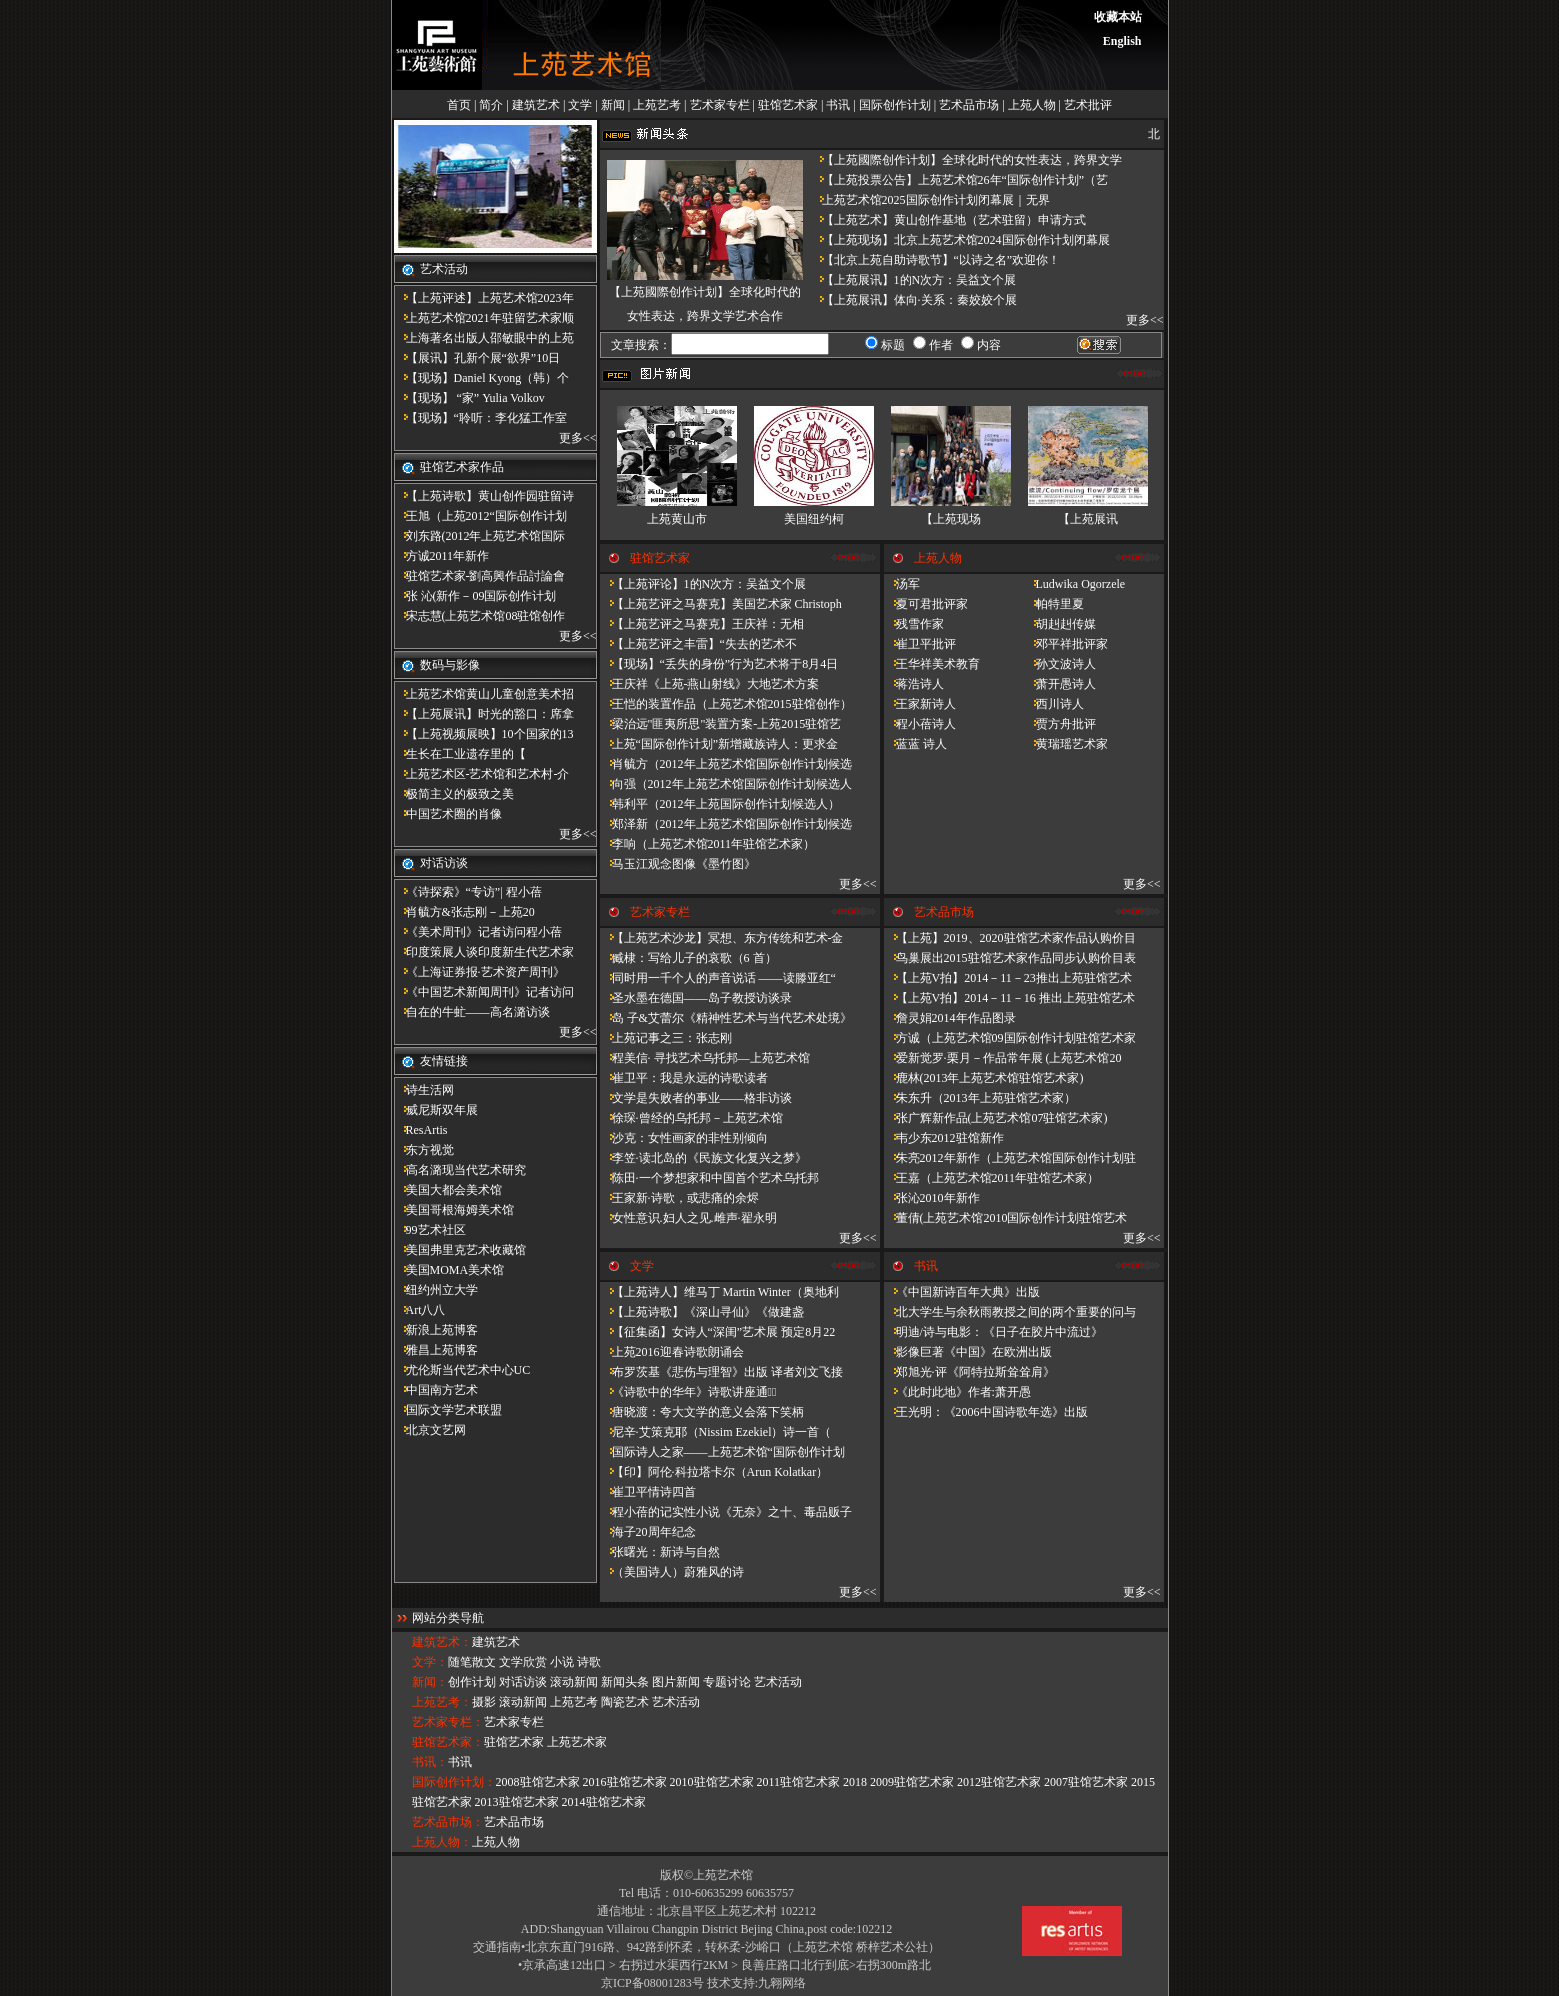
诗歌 (589, 1662)
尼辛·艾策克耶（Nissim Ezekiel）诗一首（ (716, 1432)
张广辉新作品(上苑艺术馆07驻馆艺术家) (996, 1118)
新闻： (430, 1682)
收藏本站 (1118, 17)
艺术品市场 (969, 105)
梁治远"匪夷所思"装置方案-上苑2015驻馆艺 (721, 724)
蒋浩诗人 (914, 684)
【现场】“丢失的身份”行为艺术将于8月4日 (719, 664)
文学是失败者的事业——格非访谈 (696, 1098)
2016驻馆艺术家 (625, 1782)
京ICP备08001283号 (652, 1983)
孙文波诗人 (1060, 664)
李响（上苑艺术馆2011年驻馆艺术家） (708, 844)
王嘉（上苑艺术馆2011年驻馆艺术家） (992, 1178)
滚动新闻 (574, 1682)
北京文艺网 (430, 1430)
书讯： (430, 1762)
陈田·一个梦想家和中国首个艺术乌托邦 (709, 1178)
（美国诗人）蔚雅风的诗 (672, 1572)
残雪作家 (914, 624)
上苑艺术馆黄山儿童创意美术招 (484, 694)
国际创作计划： (454, 1782)
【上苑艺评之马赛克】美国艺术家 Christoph (721, 604)
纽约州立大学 (436, 1290)
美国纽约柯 (814, 519)
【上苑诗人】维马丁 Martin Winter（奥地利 (719, 1292)
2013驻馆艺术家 (517, 1802)
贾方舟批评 (1060, 724)
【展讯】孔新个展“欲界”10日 (477, 358)
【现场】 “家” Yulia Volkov (469, 398)
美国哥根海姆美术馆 (454, 1210)
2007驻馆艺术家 (1086, 1782)
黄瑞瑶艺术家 (1066, 744)
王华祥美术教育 (932, 664)
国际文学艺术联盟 (448, 1410)
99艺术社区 (430, 1230)
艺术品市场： (448, 1822)
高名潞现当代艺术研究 (460, 1170)
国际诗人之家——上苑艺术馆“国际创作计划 (722, 1452)
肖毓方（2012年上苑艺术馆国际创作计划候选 (726, 764)
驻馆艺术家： (448, 1742)
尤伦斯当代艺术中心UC (462, 1370)
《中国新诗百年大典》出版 (962, 1292)
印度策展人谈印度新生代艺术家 (484, 952)
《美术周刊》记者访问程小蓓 (478, 932)
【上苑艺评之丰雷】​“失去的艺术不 (698, 644)
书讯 (838, 105)
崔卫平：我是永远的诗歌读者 (684, 1078)
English (1122, 41)
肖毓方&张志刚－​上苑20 (464, 912)
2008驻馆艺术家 (538, 1782)
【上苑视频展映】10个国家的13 (484, 734)
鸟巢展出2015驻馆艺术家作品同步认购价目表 (1010, 958)
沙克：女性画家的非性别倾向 (684, 1138)
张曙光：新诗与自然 (660, 1552)
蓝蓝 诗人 (915, 744)
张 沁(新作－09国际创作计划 (475, 596)
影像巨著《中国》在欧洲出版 (968, 1352)
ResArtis (421, 1130)
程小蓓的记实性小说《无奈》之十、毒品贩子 (726, 1512)
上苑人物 (1032, 105)
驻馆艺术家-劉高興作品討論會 (480, 576)
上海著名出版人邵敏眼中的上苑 (484, 338)
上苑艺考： (442, 1702)
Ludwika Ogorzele (1075, 584)
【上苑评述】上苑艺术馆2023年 (484, 298)
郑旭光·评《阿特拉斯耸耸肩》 (969, 1372)
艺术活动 (778, 1682)
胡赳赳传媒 (1060, 624)
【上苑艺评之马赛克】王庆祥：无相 (702, 624)
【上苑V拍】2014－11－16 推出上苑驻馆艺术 (1009, 998)
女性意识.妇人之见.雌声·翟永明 (688, 1218)
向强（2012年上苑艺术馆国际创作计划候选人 (726, 784)
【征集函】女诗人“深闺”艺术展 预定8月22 (718, 1332)
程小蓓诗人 (920, 724)
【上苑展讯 (1088, 519)
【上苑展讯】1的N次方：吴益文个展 (913, 280)
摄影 (484, 1702)
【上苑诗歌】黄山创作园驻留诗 (484, 496)
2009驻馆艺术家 (912, 1782)
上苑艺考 (657, 105)
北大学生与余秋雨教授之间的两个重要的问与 (1010, 1312)
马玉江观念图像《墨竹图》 (678, 864)
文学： (430, 1662)
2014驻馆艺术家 (604, 1802)
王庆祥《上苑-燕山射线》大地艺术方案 (710, 684)
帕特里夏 (1054, 604)
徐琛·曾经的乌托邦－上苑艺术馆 (691, 1118)
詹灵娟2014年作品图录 (950, 1018)
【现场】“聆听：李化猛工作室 (480, 418)
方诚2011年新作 (442, 556)
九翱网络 (782, 1983)
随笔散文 (472, 1662)
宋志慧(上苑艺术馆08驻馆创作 (480, 616)
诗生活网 (424, 1090)
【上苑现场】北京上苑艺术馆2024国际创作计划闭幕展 (960, 240)
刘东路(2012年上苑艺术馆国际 (480, 536)
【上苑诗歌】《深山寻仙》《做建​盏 (702, 1312)
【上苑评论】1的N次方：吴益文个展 (703, 584)
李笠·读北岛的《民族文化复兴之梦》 (703, 1158)
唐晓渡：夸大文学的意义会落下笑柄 (702, 1412)
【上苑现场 (951, 519)
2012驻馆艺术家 (999, 1782)
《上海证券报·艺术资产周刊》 (479, 972)
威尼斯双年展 (436, 1110)
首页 (459, 105)
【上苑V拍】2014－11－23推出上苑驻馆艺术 (1008, 978)
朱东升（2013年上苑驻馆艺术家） (980, 1098)
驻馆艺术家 (788, 105)
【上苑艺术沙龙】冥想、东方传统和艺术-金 (722, 938)
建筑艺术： (442, 1642)
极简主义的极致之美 (454, 794)
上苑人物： (442, 1842)
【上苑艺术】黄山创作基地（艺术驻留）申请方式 (948, 220)
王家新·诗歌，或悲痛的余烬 (679, 1198)
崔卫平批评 (920, 644)
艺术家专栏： (448, 1722)
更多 (571, 438)
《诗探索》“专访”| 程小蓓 (468, 892)
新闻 (613, 105)
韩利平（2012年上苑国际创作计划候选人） (720, 804)
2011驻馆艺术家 (799, 1782)
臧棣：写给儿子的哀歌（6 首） (688, 958)
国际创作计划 (895, 105)
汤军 (902, 584)
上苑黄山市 (677, 519)
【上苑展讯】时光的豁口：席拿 (484, 714)
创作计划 (472, 1682)
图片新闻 (676, 1682)
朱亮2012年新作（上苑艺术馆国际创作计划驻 (1010, 1158)
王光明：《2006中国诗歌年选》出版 (986, 1412)
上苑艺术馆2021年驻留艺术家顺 (484, 318)
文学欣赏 (523, 1662)
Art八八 (420, 1310)
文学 (580, 105)
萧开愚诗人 (1060, 684)
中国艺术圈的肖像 (448, 814)
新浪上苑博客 (436, 1330)
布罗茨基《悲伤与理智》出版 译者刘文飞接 (721, 1372)
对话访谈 (523, 1682)
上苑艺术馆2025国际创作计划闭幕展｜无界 (930, 200)
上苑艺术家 (577, 1742)
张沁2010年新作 (932, 1198)
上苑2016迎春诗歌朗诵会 (672, 1352)
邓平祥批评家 (1066, 644)
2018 (855, 1782)
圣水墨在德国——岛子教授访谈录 (696, 998)
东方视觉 (424, 1150)
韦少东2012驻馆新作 (944, 1138)
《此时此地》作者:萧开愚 (957, 1392)
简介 (491, 105)
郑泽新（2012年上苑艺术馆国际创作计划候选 (726, 824)
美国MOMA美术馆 (449, 1270)
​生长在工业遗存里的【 (460, 754)
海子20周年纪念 (648, 1532)
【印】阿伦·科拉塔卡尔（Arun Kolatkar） (714, 1472)
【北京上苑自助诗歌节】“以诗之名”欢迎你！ (935, 260)
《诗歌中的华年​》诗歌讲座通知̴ (688, 1392)
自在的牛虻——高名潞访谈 (472, 1012)
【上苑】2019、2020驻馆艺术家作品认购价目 (1010, 938)
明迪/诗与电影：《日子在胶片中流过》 (993, 1332)
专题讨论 (727, 1682)
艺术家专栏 (720, 105)
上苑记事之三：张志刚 (666, 1038)
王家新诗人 (920, 704)
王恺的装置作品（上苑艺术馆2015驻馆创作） (726, 704)
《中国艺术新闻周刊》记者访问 (484, 992)
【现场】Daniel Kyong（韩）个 (482, 378)
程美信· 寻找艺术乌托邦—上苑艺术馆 (705, 1058)
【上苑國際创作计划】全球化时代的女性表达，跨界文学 (966, 160)
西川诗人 (1054, 704)
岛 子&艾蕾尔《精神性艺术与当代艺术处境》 (726, 1018)
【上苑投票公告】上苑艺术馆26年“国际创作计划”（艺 (959, 180)
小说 (562, 1662)
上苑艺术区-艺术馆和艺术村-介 (482, 774)
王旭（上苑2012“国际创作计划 (480, 516)
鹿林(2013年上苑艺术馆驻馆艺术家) (984, 1078)
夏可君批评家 (926, 604)
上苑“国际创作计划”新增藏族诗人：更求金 (719, 744)
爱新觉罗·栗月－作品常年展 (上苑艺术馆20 (1003, 1058)
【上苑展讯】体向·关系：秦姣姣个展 (913, 300)
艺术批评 (1088, 105)
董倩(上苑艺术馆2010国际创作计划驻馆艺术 (1006, 1218)
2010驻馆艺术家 (712, 1782)
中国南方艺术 (436, 1390)
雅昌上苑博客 (436, 1350)
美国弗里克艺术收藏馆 (460, 1250)
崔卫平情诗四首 (648, 1492)
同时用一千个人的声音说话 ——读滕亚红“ (718, 978)
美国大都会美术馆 (448, 1190)
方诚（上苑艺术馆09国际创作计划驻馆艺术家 (1010, 1038)
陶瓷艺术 (625, 1702)
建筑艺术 (536, 105)
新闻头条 (625, 1682)
